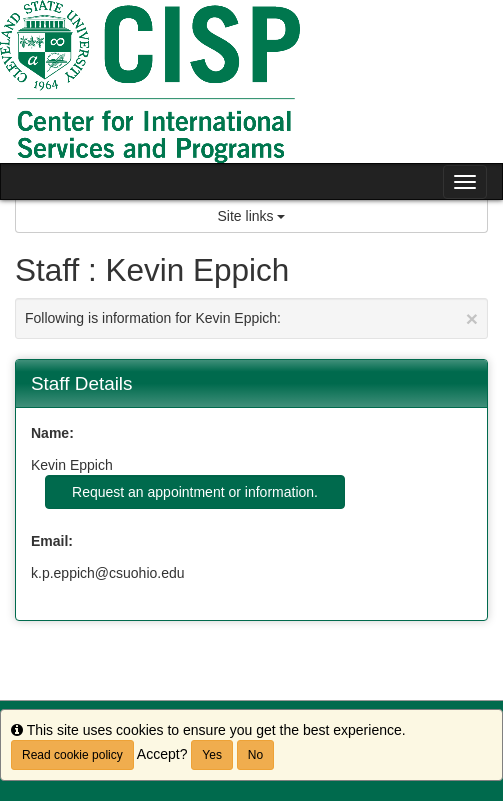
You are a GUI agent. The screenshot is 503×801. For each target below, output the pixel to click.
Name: (52, 433)
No (255, 755)
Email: (52, 541)
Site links (252, 216)
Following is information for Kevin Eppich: (251, 318)
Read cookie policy (72, 755)
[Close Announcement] (472, 318)
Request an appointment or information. (195, 492)
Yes (212, 755)
